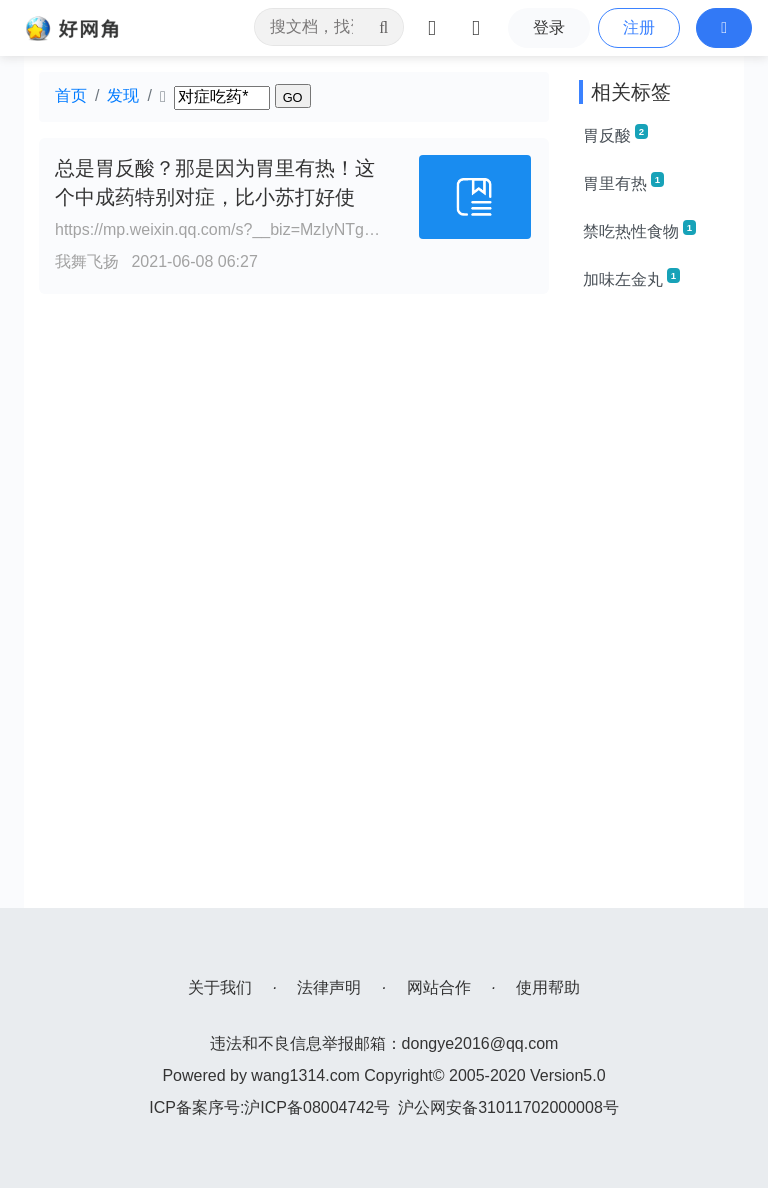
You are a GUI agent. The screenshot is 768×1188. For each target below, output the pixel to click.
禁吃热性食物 (639, 230)
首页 (71, 95)
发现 (123, 95)
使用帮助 (548, 987)
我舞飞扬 (87, 261)
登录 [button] (549, 27)
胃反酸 (615, 134)
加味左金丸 (631, 278)
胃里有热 (623, 182)
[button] (724, 28)
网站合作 (439, 987)
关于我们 (220, 987)
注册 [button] (639, 27)
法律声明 (329, 987)
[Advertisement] (654, 608)
